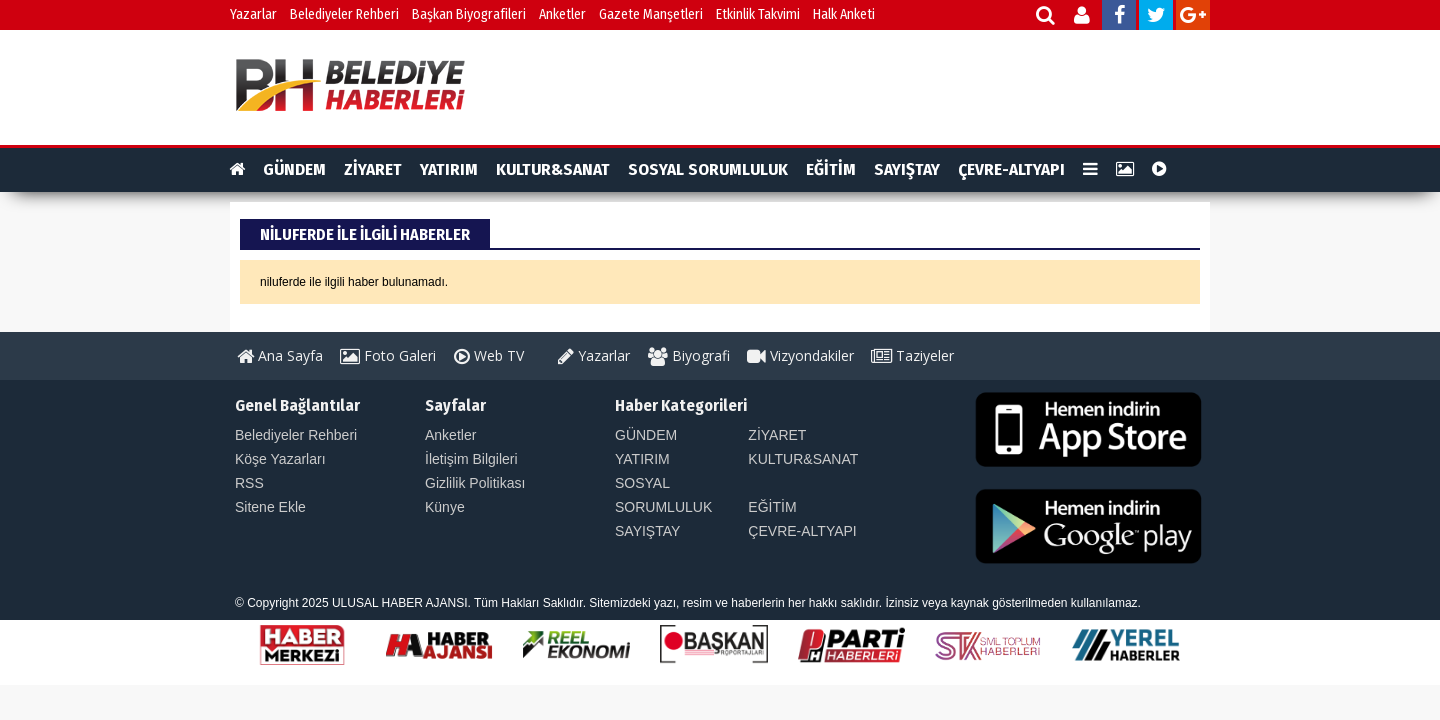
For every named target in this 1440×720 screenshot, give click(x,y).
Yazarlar (253, 14)
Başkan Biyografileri (469, 14)
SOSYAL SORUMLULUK (708, 169)
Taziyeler (912, 355)
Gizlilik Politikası (475, 483)
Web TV (489, 355)
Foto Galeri (388, 355)
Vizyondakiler (800, 355)
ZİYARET (373, 169)
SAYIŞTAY (907, 169)
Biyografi (689, 355)
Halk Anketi (844, 14)
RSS (249, 483)
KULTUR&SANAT (553, 169)
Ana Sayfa (280, 355)
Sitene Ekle (270, 507)
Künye (445, 507)
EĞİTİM (831, 169)
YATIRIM (449, 169)
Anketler (562, 14)
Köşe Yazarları (280, 459)
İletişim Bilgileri (471, 459)
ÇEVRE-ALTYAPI (1011, 169)
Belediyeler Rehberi (344, 14)
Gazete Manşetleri (651, 14)
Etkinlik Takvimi (758, 14)
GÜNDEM (294, 169)
